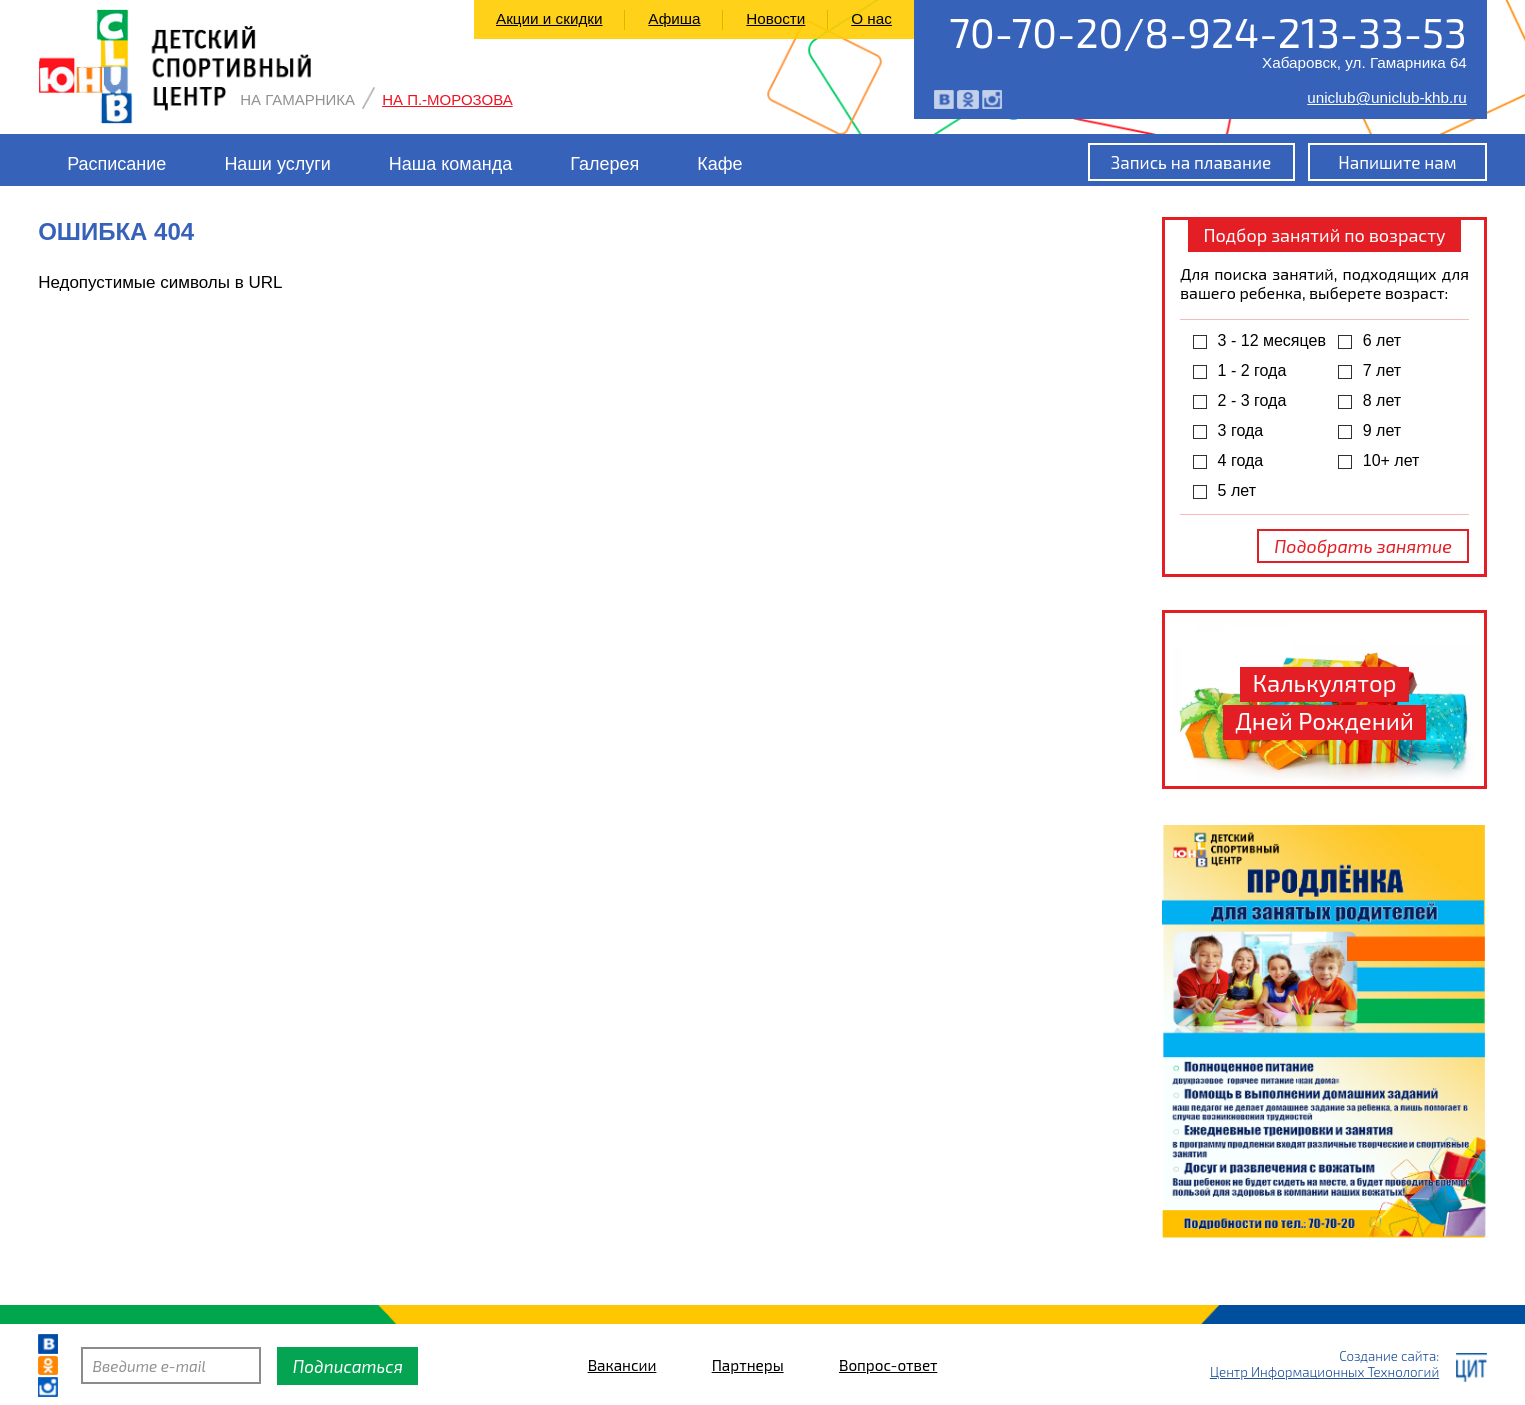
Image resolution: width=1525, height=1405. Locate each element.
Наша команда (450, 164)
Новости (775, 18)
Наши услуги (277, 164)
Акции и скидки (549, 18)
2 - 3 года (1252, 400)
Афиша (674, 18)
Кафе (719, 164)
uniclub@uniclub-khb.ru (1387, 97)
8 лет (1382, 400)
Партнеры (748, 1365)
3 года (1241, 430)
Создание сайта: (1389, 1356)
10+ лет (1391, 460)
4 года (1241, 460)
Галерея (604, 164)
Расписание (116, 164)
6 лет (1382, 340)
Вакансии (622, 1365)
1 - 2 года (1252, 370)
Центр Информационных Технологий (1324, 1372)
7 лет (1382, 370)
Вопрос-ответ (888, 1365)
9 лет (1382, 430)
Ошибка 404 (116, 231)
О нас (871, 18)
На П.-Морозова (447, 99)
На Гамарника (297, 99)
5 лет (1237, 490)
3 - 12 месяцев (1272, 340)
